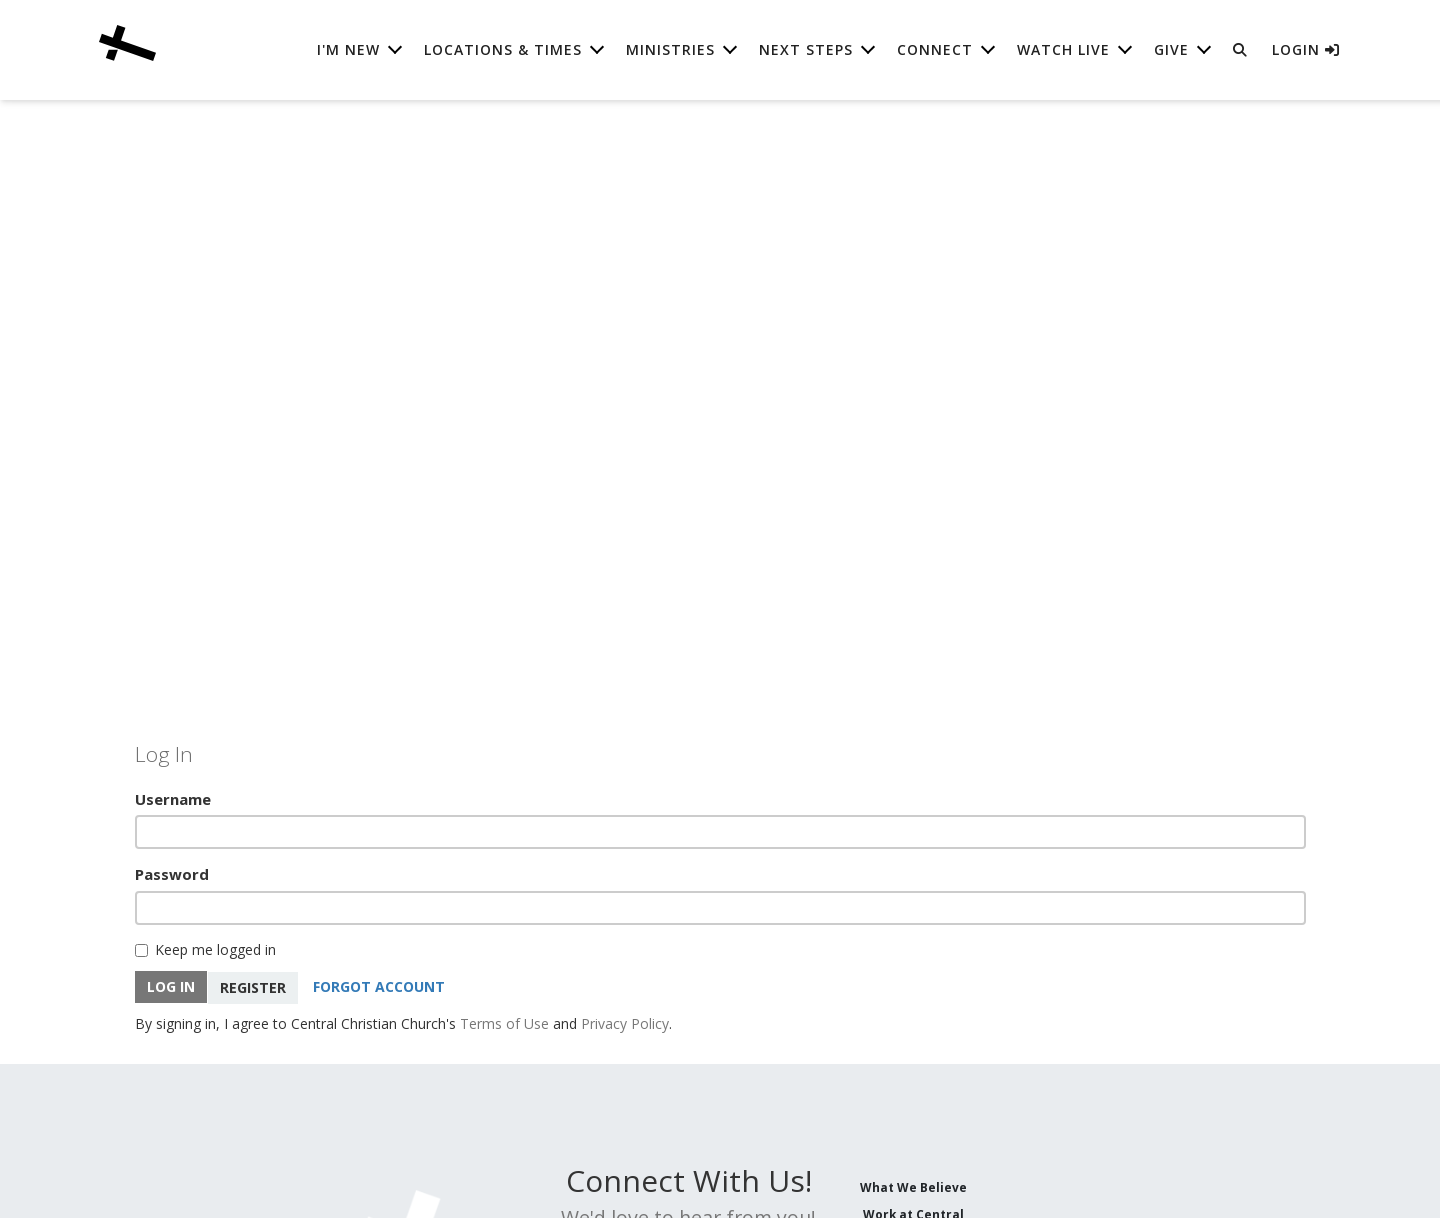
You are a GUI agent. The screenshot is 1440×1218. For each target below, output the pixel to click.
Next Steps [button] (806, 49)
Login (1306, 49)
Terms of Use (504, 1021)
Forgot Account (380, 985)
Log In (171, 985)
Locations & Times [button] (503, 49)
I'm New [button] (348, 49)
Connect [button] (935, 49)
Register (254, 985)
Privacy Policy (625, 1021)
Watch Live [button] (1063, 49)
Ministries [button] (670, 49)
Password (172, 874)
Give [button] (1171, 49)
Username (173, 799)
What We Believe (913, 1185)
